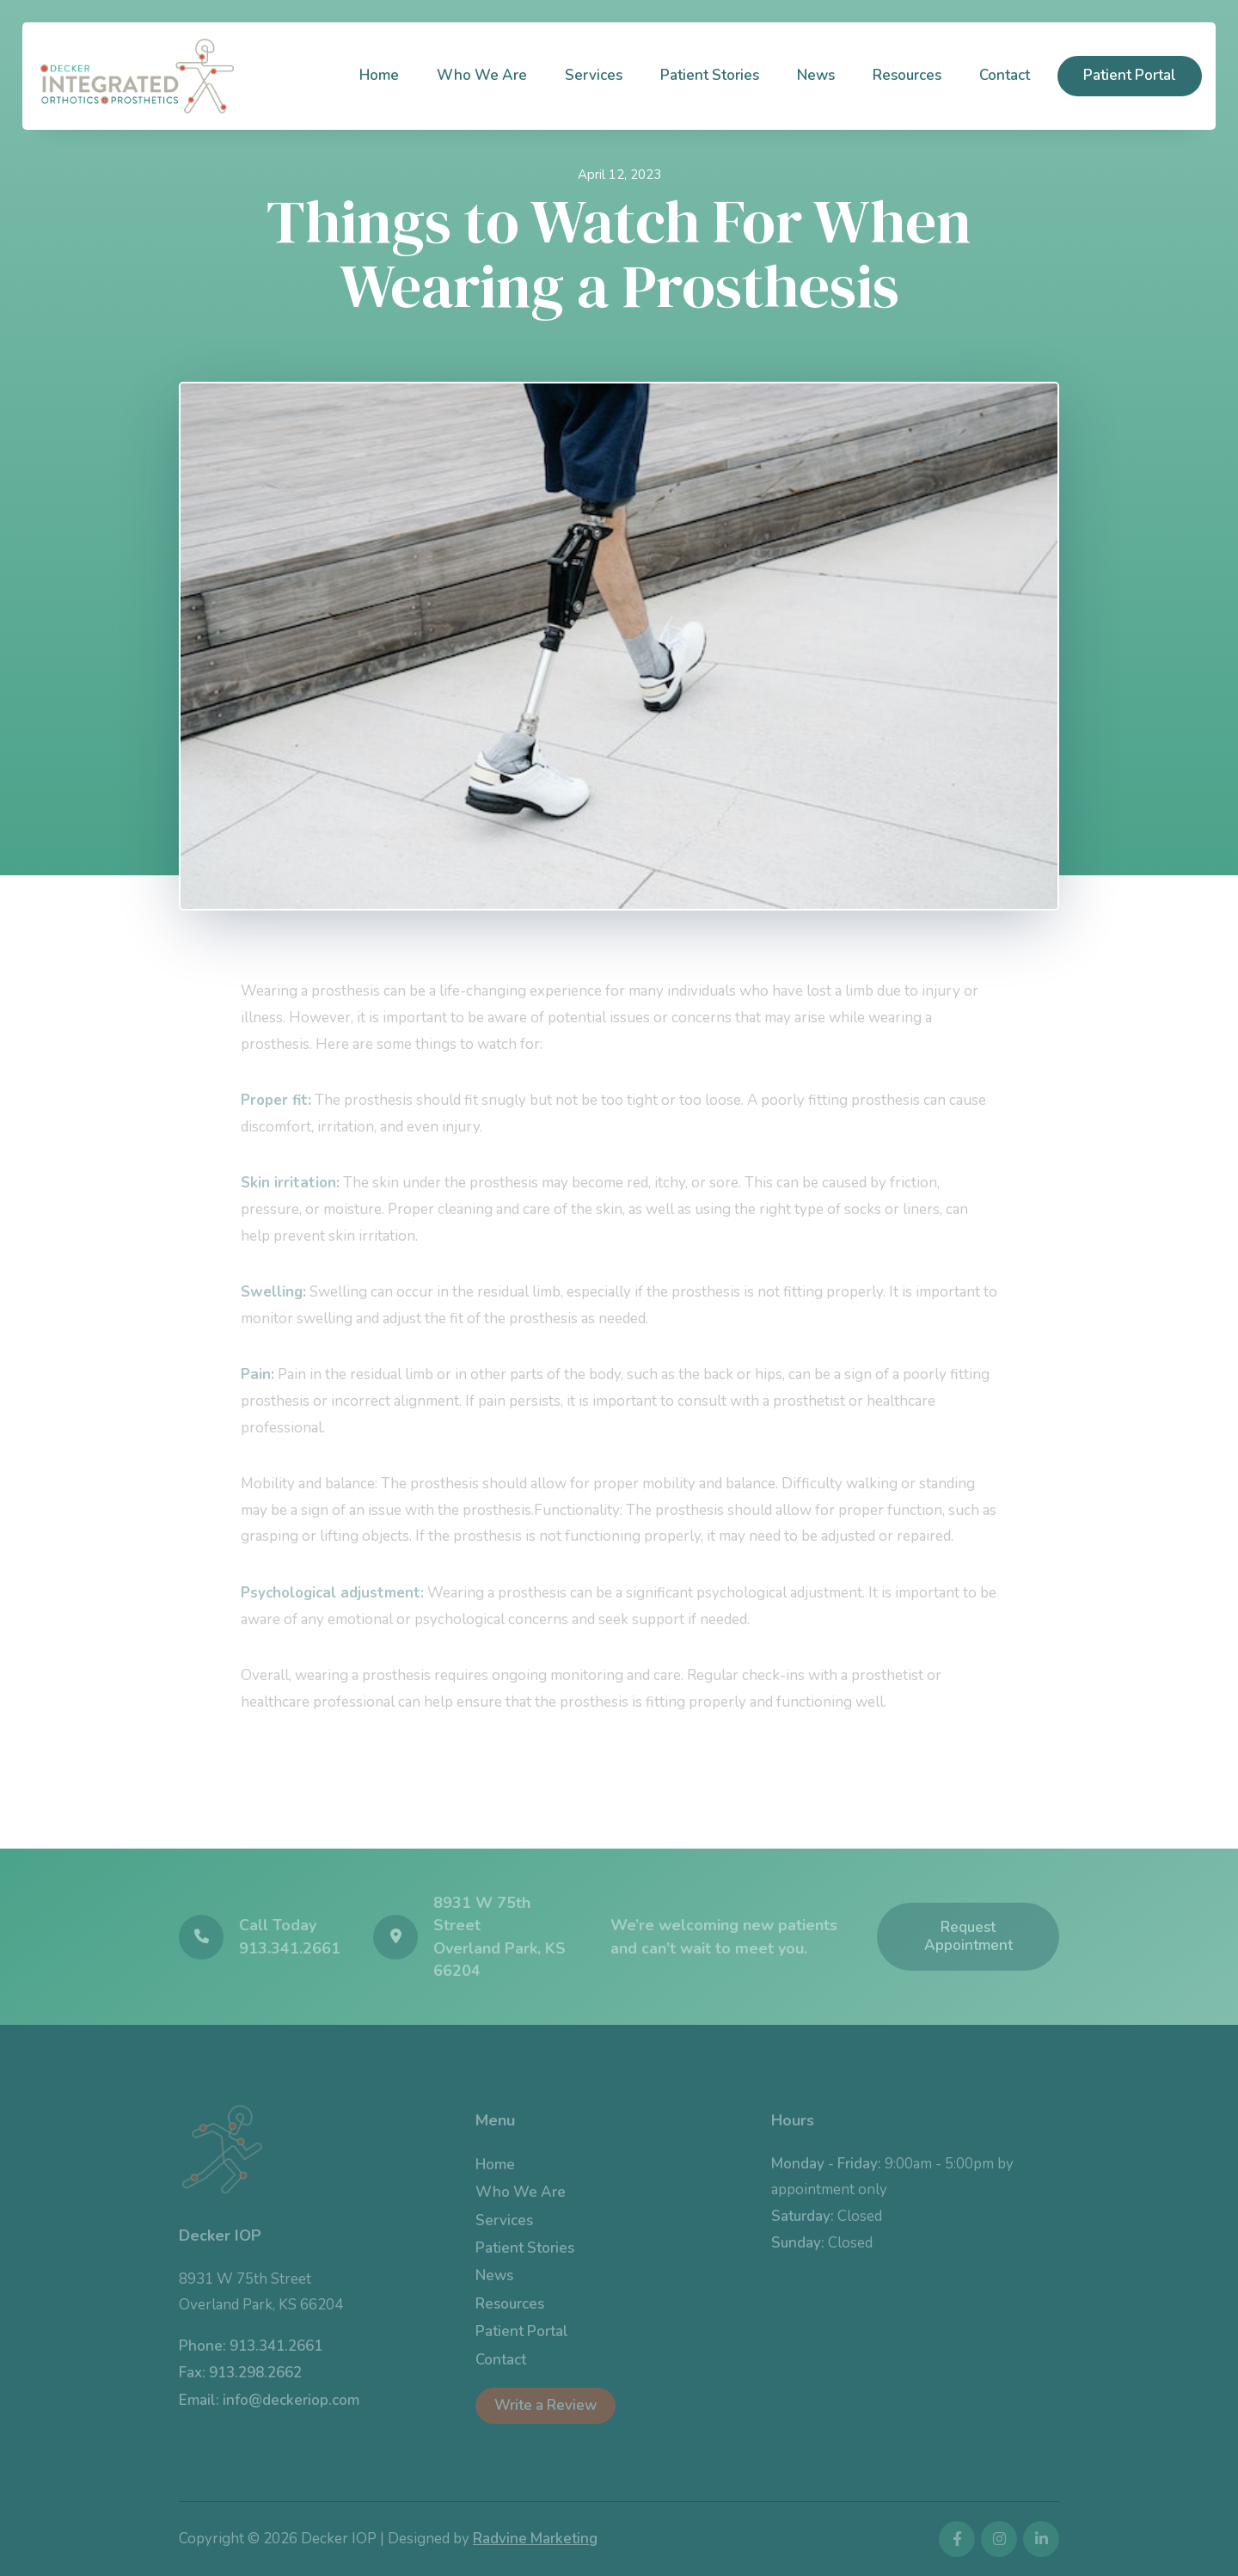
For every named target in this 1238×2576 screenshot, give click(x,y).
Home (379, 75)
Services (593, 75)
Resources (907, 75)
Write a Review (545, 2405)
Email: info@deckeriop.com (269, 2400)
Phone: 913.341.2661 (250, 2346)
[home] (137, 76)
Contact (1004, 75)
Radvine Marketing (535, 2538)
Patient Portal (1129, 75)
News (816, 75)
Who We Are (482, 75)
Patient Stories (709, 75)
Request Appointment (968, 1935)
